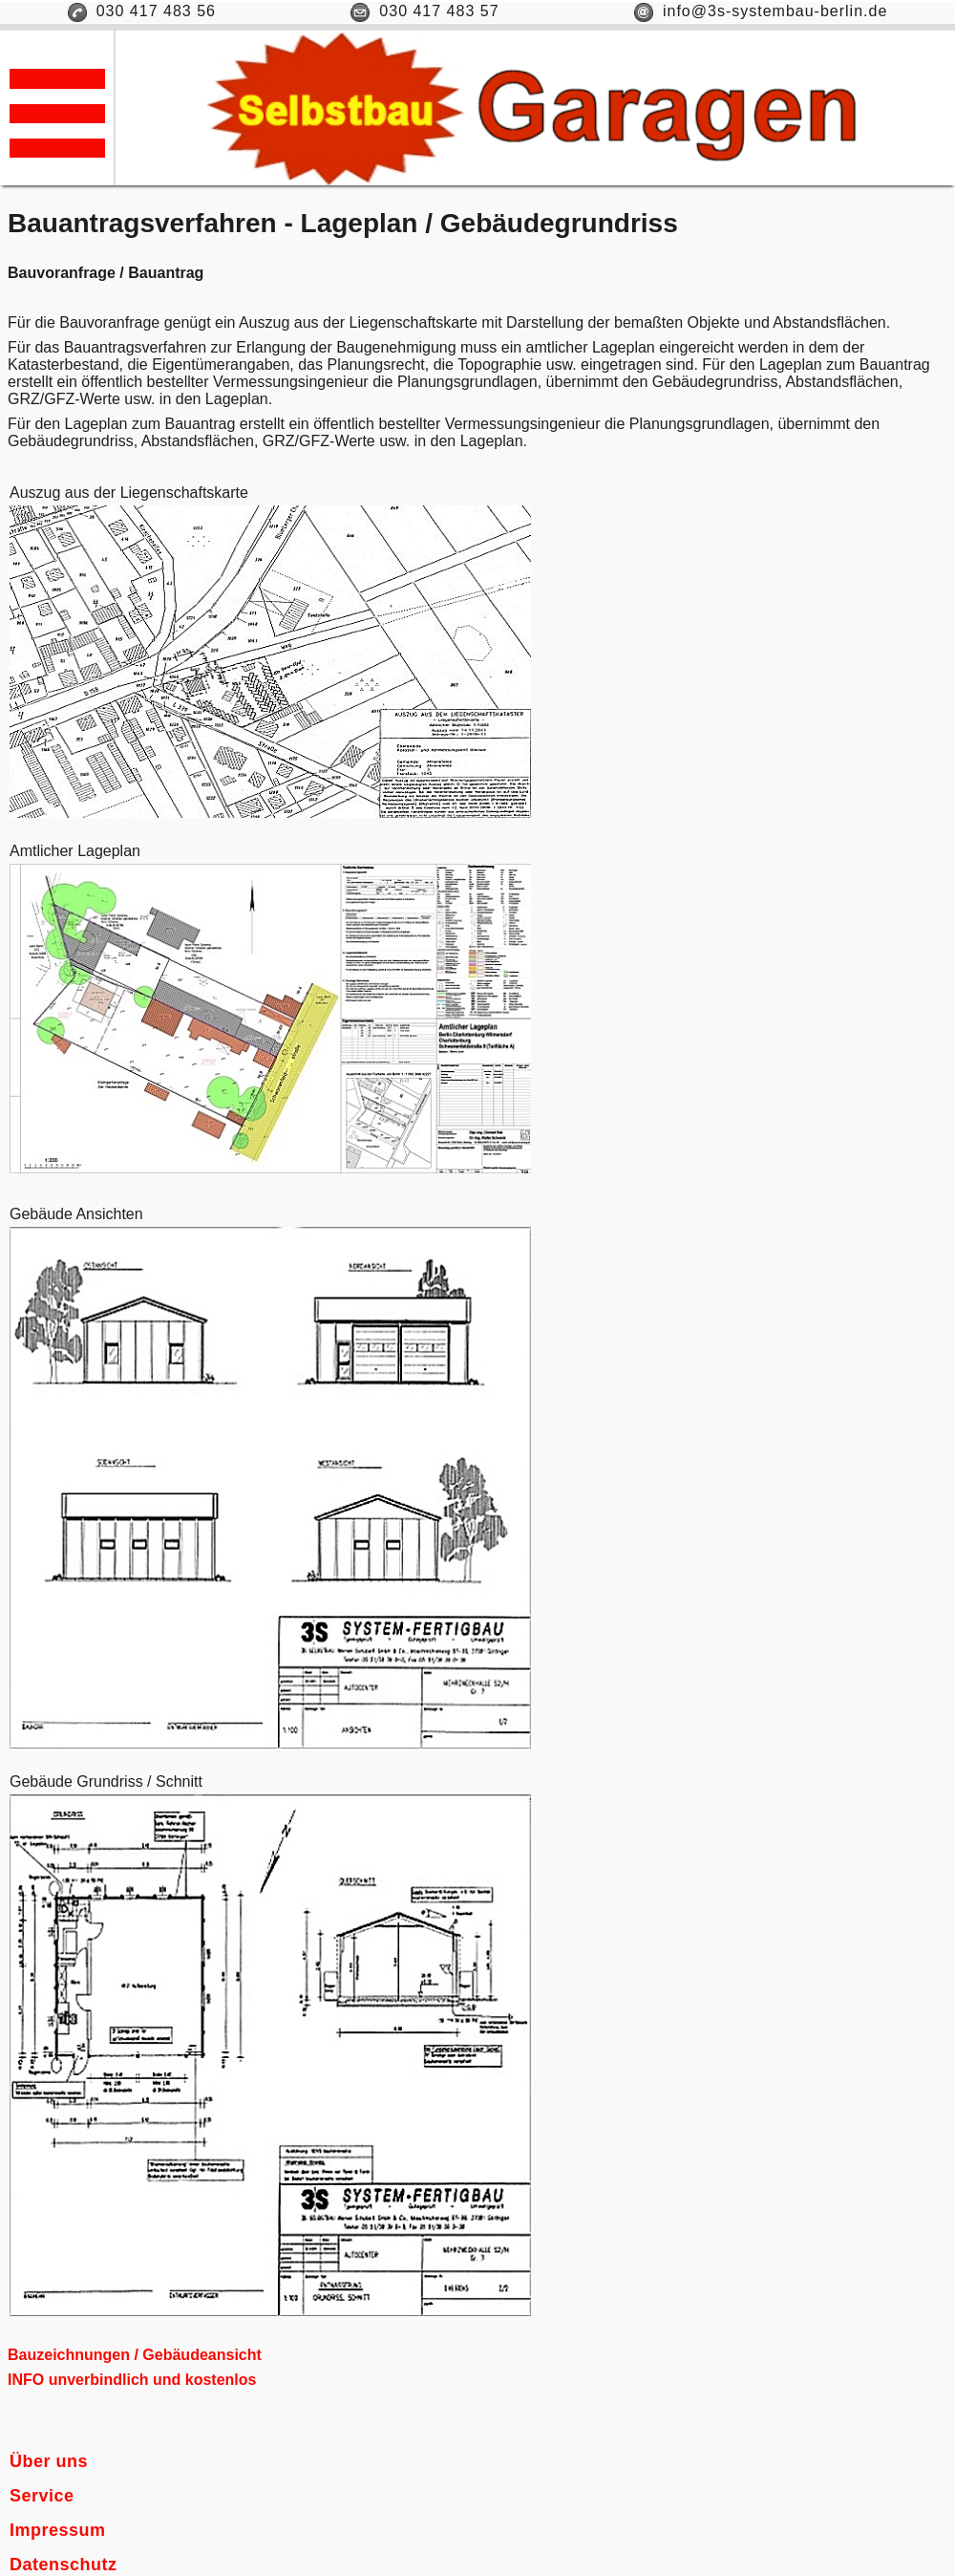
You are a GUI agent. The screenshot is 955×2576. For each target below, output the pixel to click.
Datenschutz (63, 2564)
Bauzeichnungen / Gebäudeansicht (135, 2355)
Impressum (58, 2530)
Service (42, 2495)
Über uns (49, 2461)
